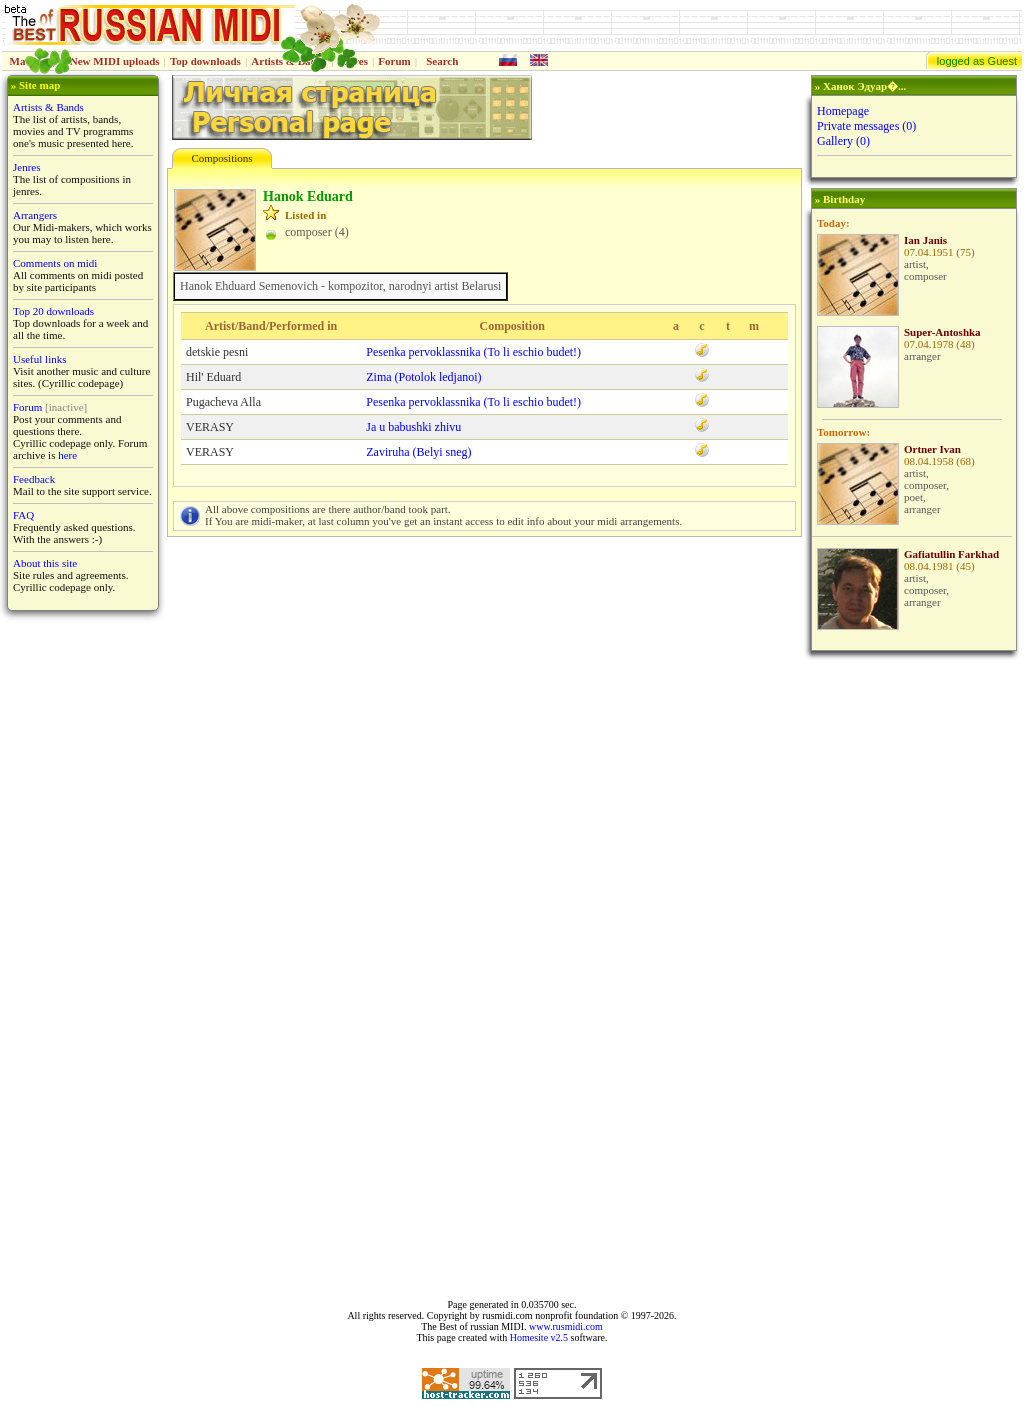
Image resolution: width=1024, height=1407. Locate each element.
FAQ (23, 515)
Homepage (843, 111)
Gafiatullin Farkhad (951, 554)
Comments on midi (55, 263)
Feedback (34, 479)
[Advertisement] (912, 975)
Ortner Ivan (932, 449)
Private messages (866, 126)
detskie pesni (217, 352)
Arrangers (35, 215)
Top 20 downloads (53, 311)
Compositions (221, 158)
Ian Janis (925, 240)
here (67, 455)
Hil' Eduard (213, 377)
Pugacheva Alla (223, 402)
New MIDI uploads (115, 61)
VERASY (210, 427)
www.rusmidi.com (566, 1326)
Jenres (27, 167)
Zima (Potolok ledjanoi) (423, 377)
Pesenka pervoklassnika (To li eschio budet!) (473, 352)
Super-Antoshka (942, 332)
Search (442, 61)
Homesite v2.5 (539, 1337)
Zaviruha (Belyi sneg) (418, 452)
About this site (45, 563)
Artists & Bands (48, 107)
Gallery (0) (843, 141)
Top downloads (205, 61)
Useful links (39, 359)
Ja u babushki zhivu (413, 427)
